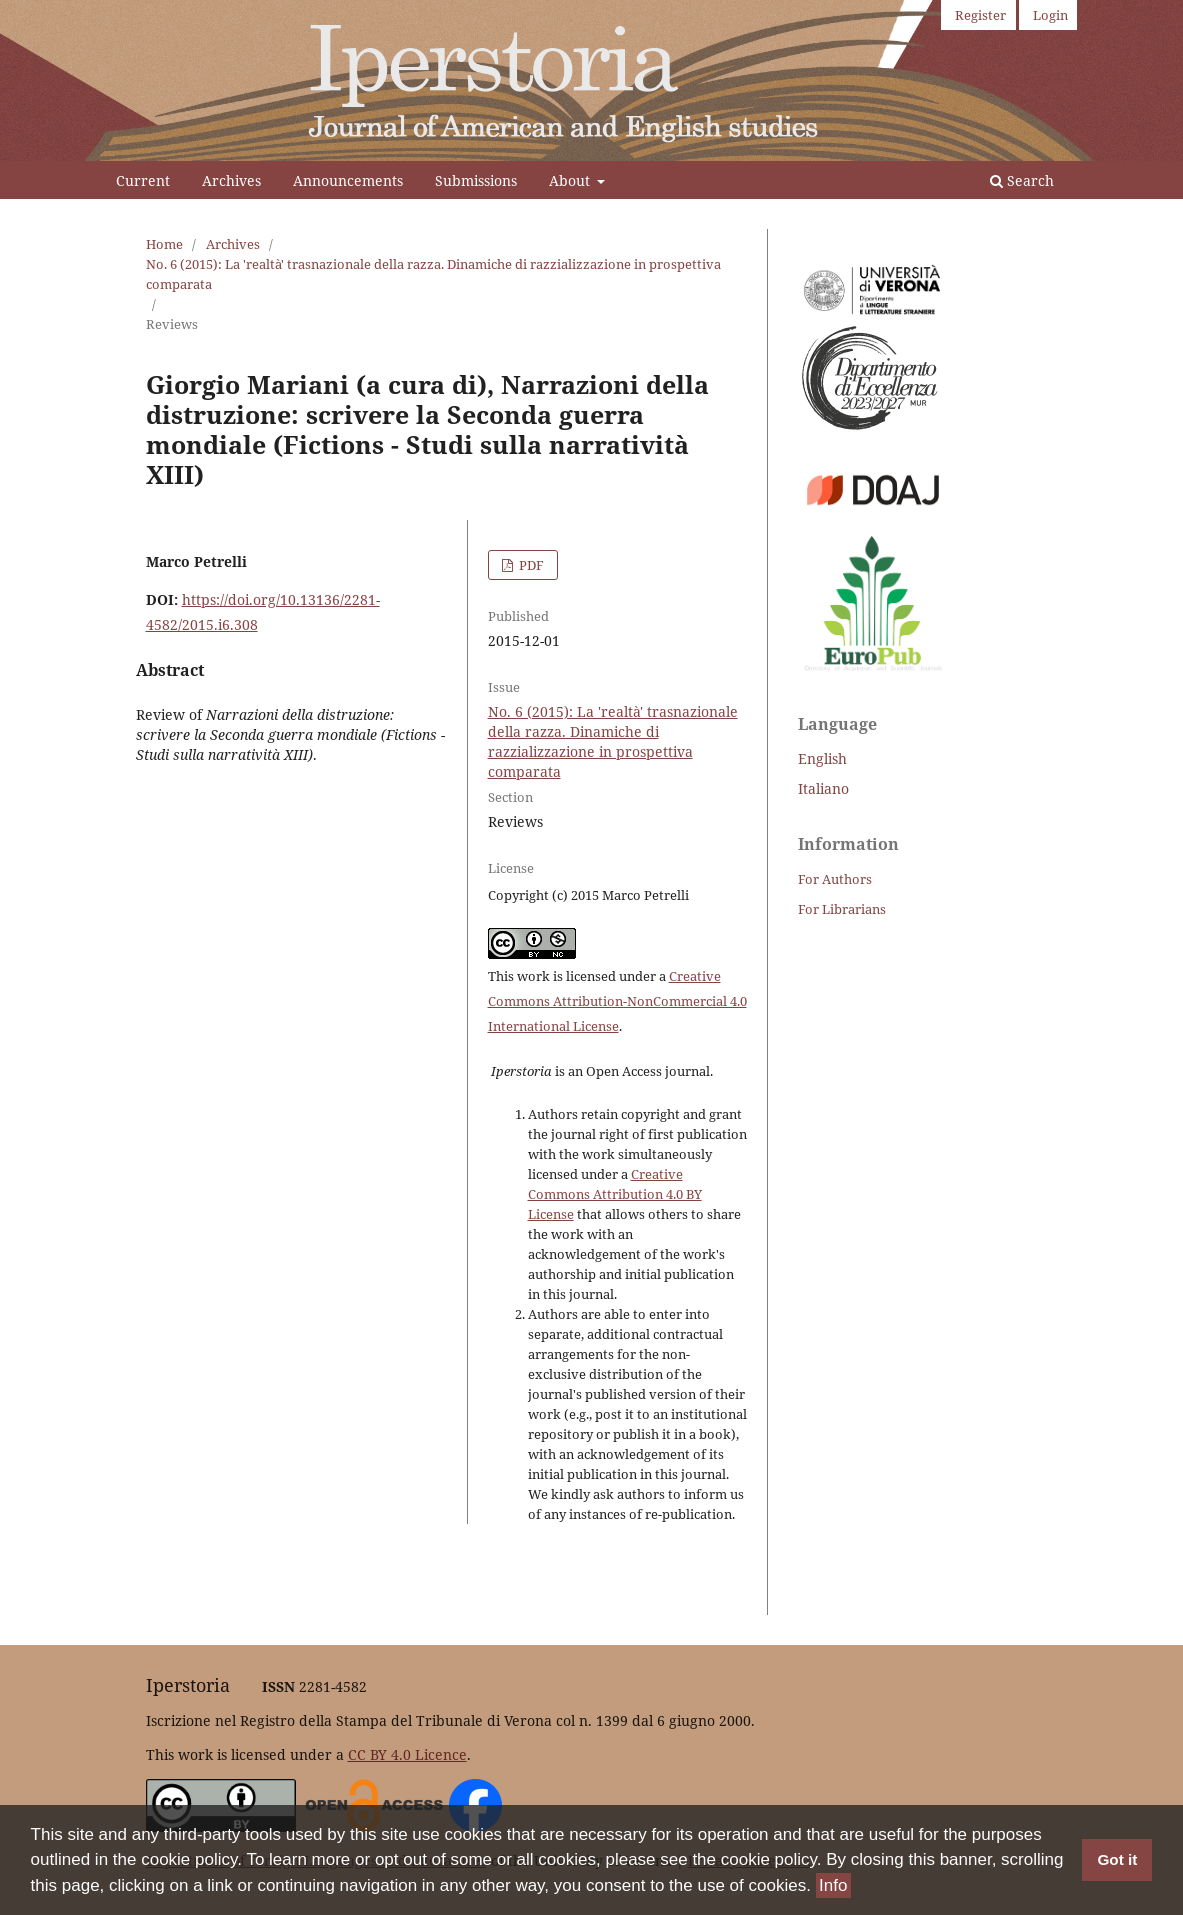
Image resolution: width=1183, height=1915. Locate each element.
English (822, 758)
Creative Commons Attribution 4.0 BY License (615, 1194)
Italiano (823, 788)
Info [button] (833, 1885)
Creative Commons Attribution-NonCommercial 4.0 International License (617, 1001)
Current (143, 180)
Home (164, 244)
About (571, 180)
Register (980, 15)
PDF (530, 565)
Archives (231, 180)
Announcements (348, 180)
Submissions (476, 180)
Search (1022, 180)
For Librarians (842, 909)
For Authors (835, 879)
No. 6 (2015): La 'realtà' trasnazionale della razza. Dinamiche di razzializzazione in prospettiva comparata (433, 274)
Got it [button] (1117, 1859)
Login (1050, 15)
